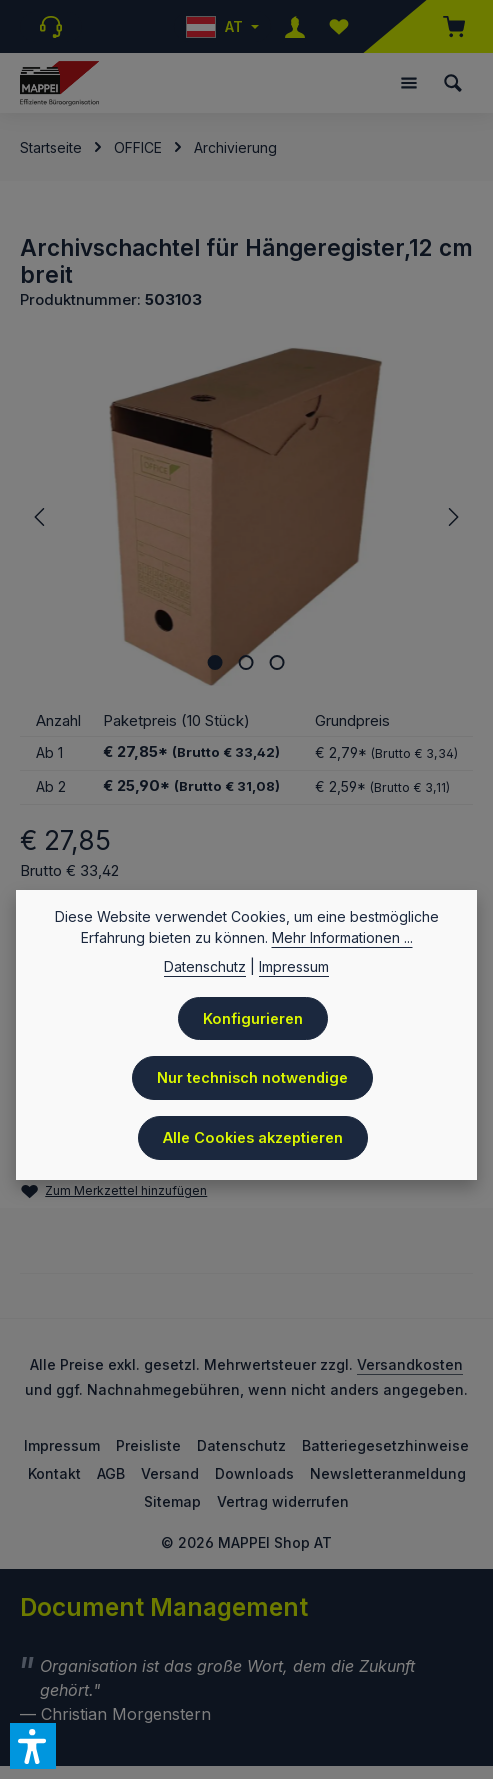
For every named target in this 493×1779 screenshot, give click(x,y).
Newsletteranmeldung (388, 1476)
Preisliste (148, 1448)
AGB (111, 1476)
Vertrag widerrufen (283, 1504)
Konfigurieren (253, 1019)
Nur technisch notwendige (252, 1079)
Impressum (62, 1448)
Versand (170, 1476)
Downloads (254, 1476)
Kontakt (54, 1476)
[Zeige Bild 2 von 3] (246, 662)
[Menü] (409, 83)
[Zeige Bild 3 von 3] (277, 662)
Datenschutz (241, 1448)
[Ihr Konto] (295, 26)
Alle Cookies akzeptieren (253, 1139)
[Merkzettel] (339, 26)
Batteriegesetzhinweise (385, 1448)
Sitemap (172, 1504)
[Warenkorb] (444, 26)
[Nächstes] (452, 517)
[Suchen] (453, 83)
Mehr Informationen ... (342, 937)
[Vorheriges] (41, 517)
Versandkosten (410, 1367)
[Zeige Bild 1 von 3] (215, 662)
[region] (246, 516)
